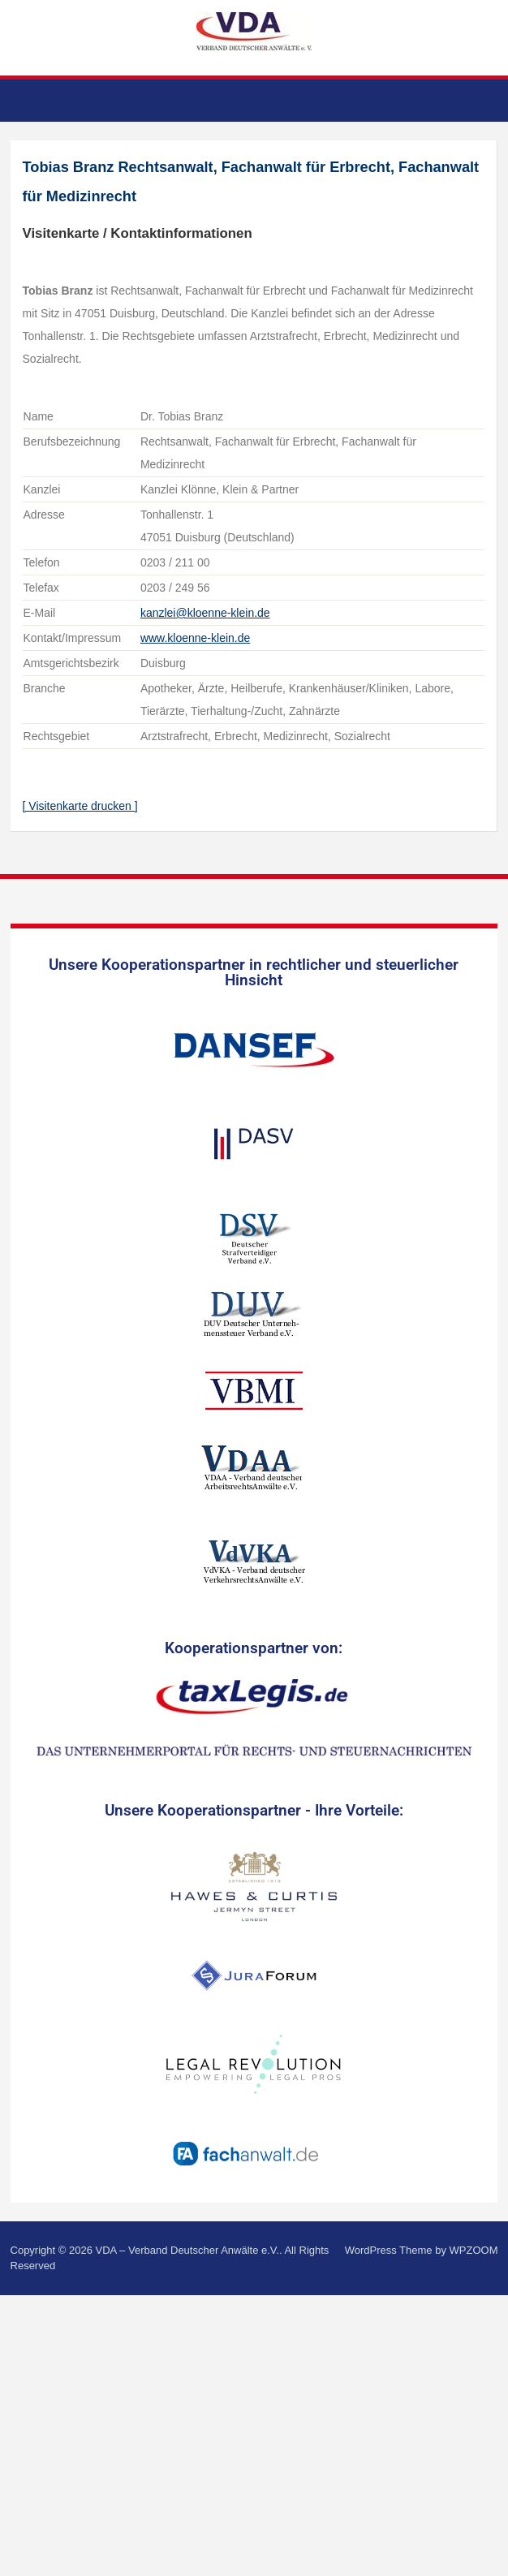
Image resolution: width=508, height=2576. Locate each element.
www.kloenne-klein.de (195, 637)
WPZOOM (474, 2250)
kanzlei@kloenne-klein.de (205, 612)
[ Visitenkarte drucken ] (80, 805)
